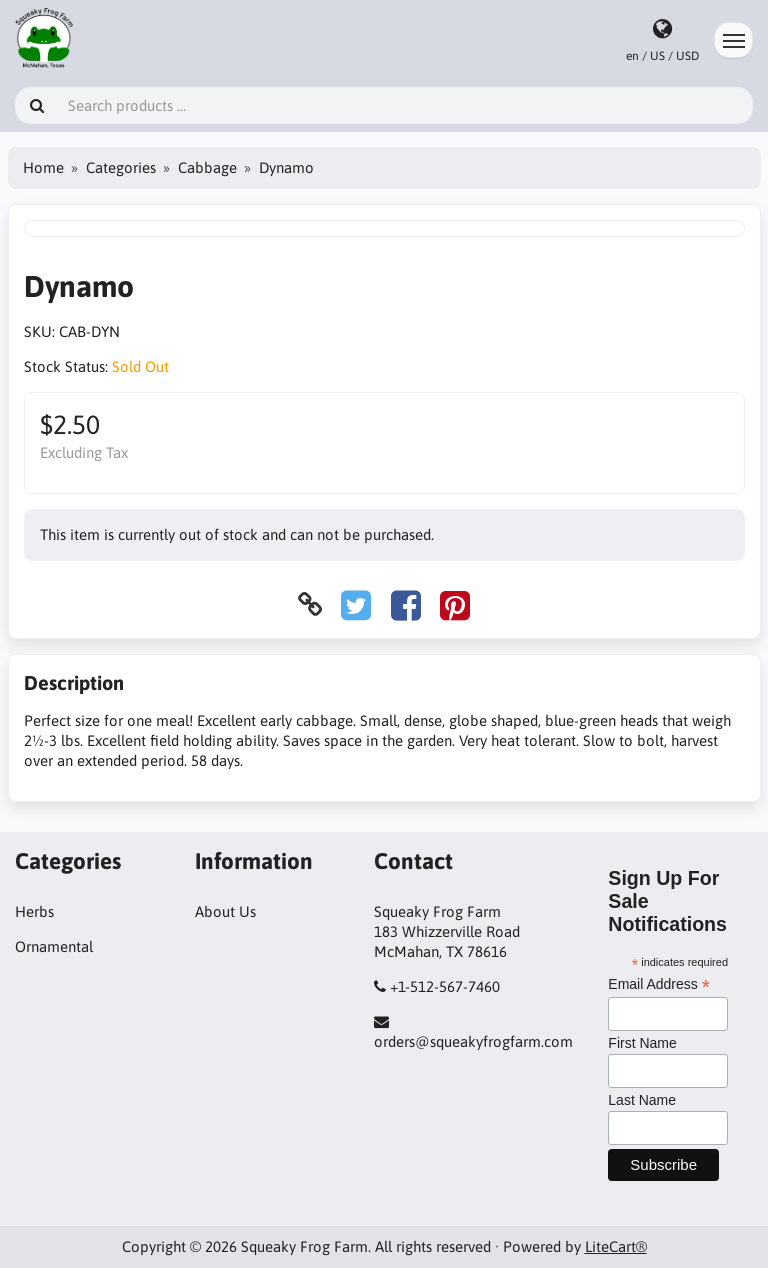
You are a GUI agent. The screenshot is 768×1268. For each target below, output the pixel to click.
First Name (642, 1043)
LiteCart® (616, 1246)
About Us (225, 911)
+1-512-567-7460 (445, 986)
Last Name (642, 1100)
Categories (121, 167)
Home (43, 167)
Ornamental (54, 946)
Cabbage (207, 167)
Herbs (34, 911)
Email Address (659, 984)
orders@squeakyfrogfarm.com (473, 1041)
